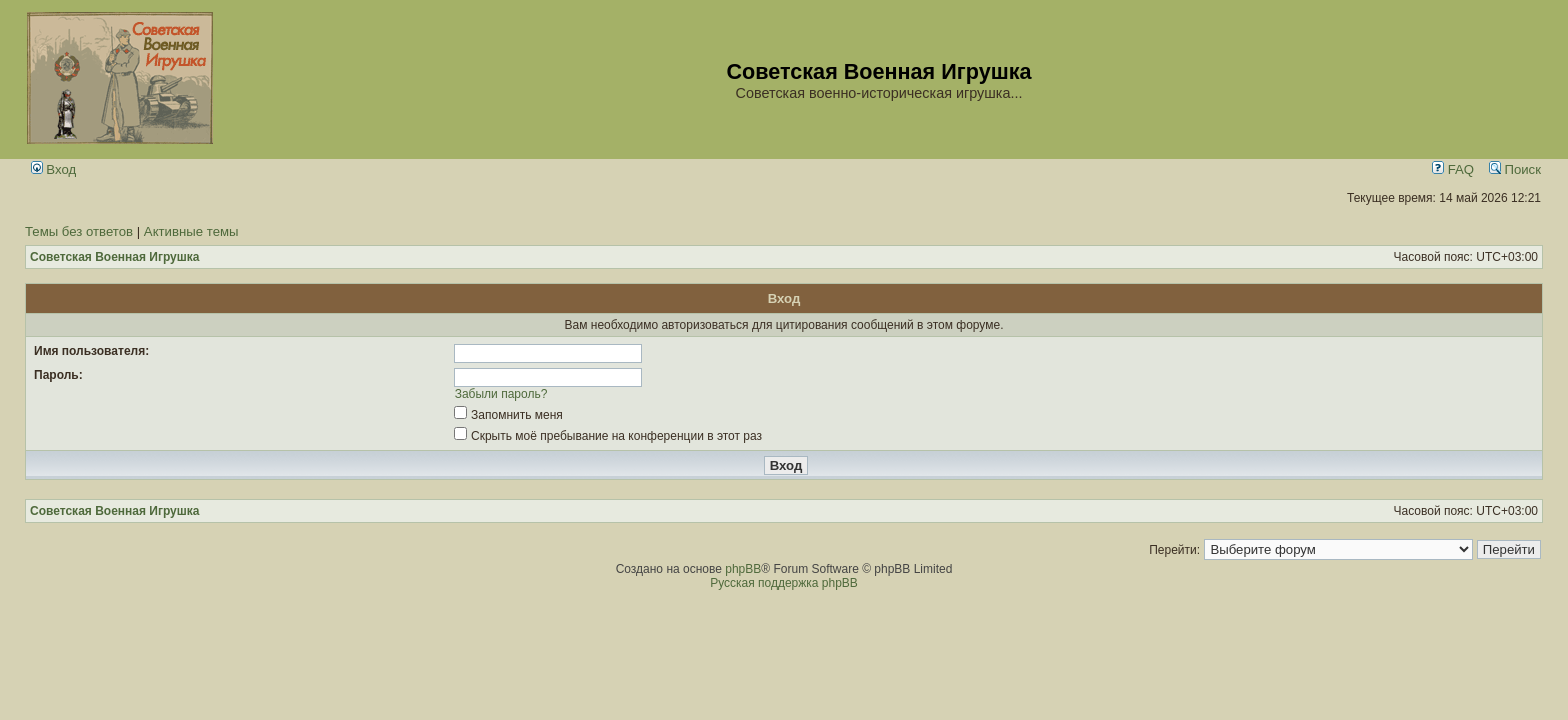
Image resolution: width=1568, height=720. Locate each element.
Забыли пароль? (501, 394)
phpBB (743, 569)
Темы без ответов (79, 231)
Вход (54, 169)
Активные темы (191, 231)
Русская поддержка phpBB (784, 583)
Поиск (1515, 169)
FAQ (1453, 169)
